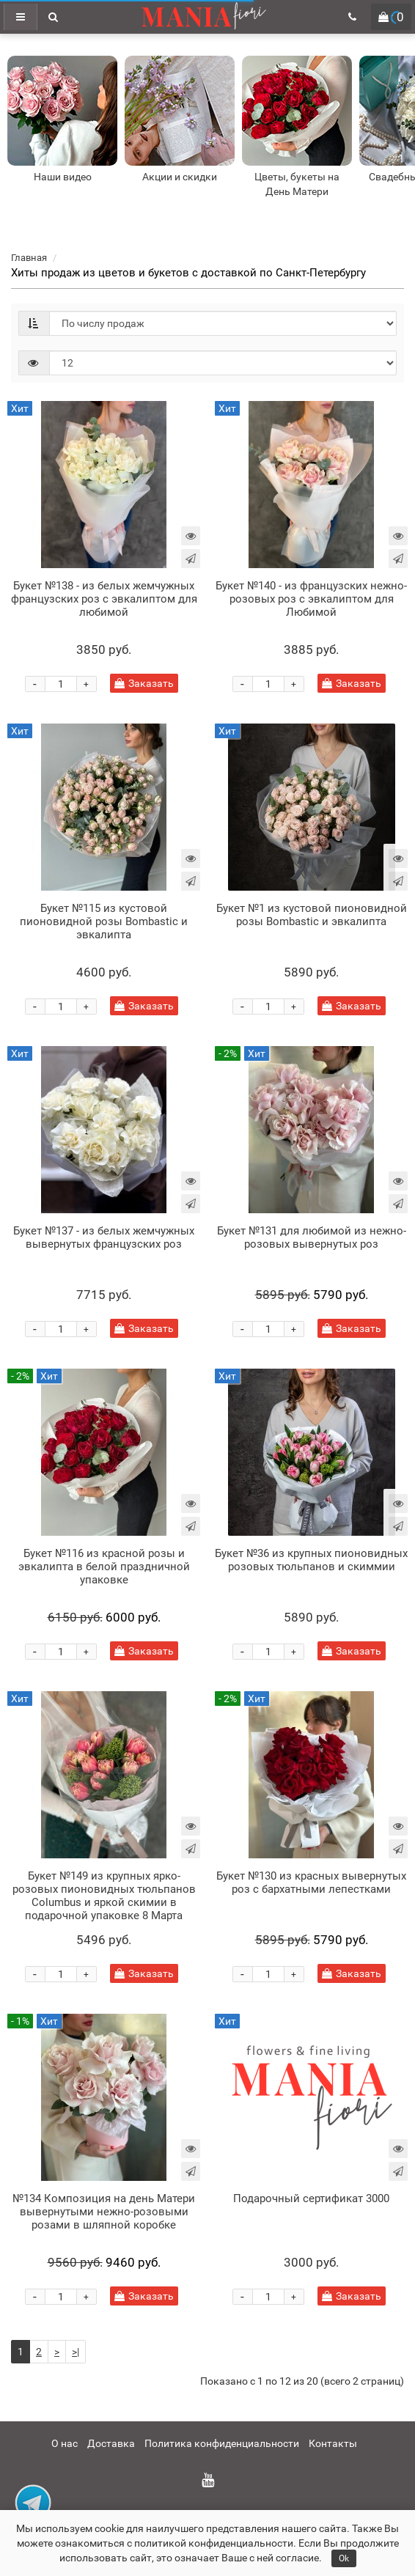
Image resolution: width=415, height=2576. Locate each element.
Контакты (333, 2443)
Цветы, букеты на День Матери (296, 184)
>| (75, 2352)
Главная (29, 257)
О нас (64, 2443)
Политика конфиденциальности (221, 2443)
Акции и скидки (179, 177)
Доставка (111, 2443)
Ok (344, 2558)
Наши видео (63, 177)
